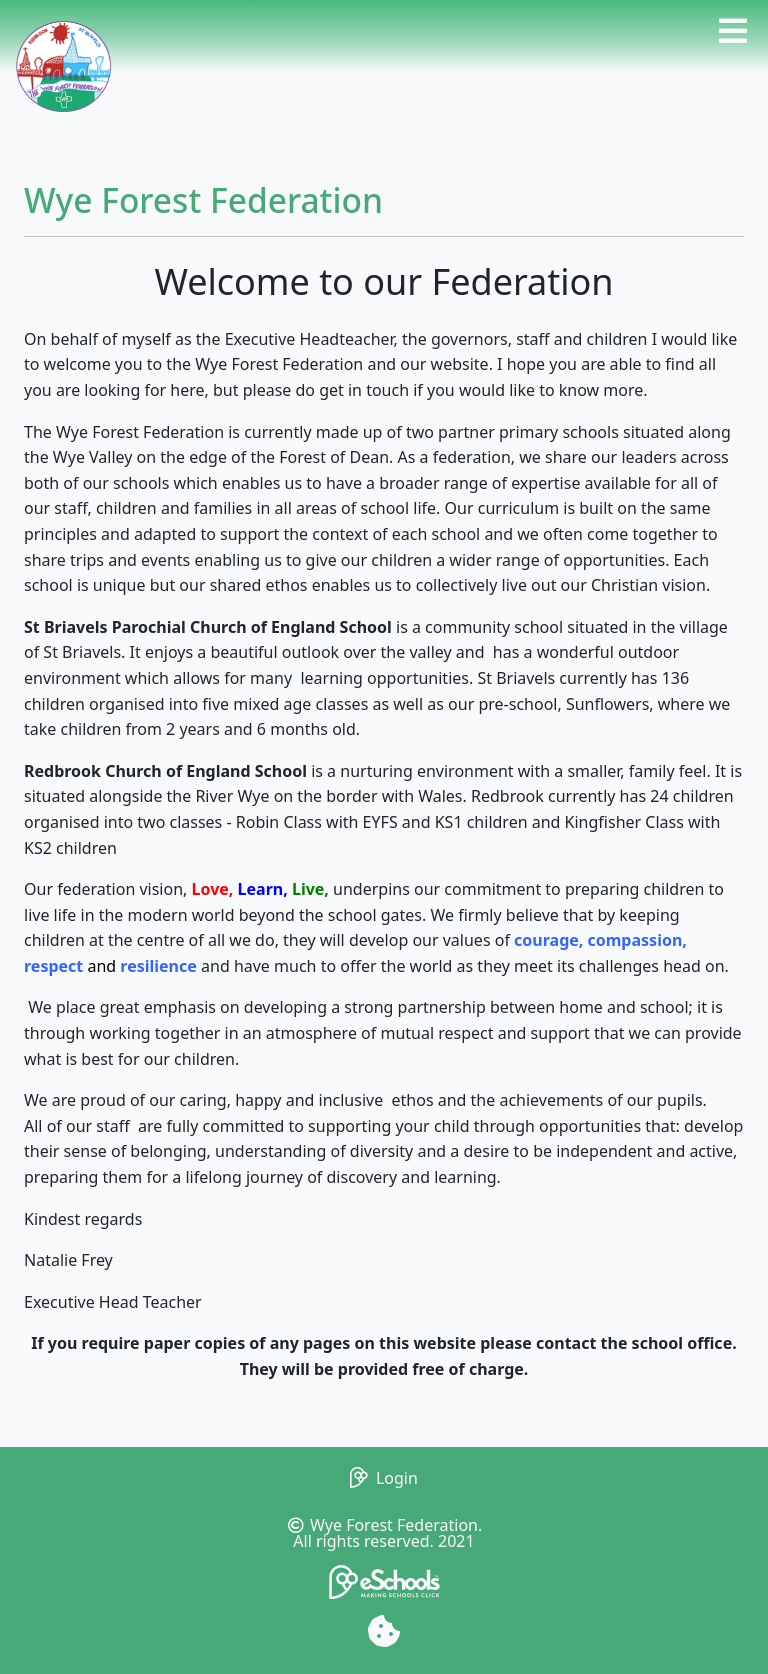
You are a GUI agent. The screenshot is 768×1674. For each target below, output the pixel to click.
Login (384, 1478)
